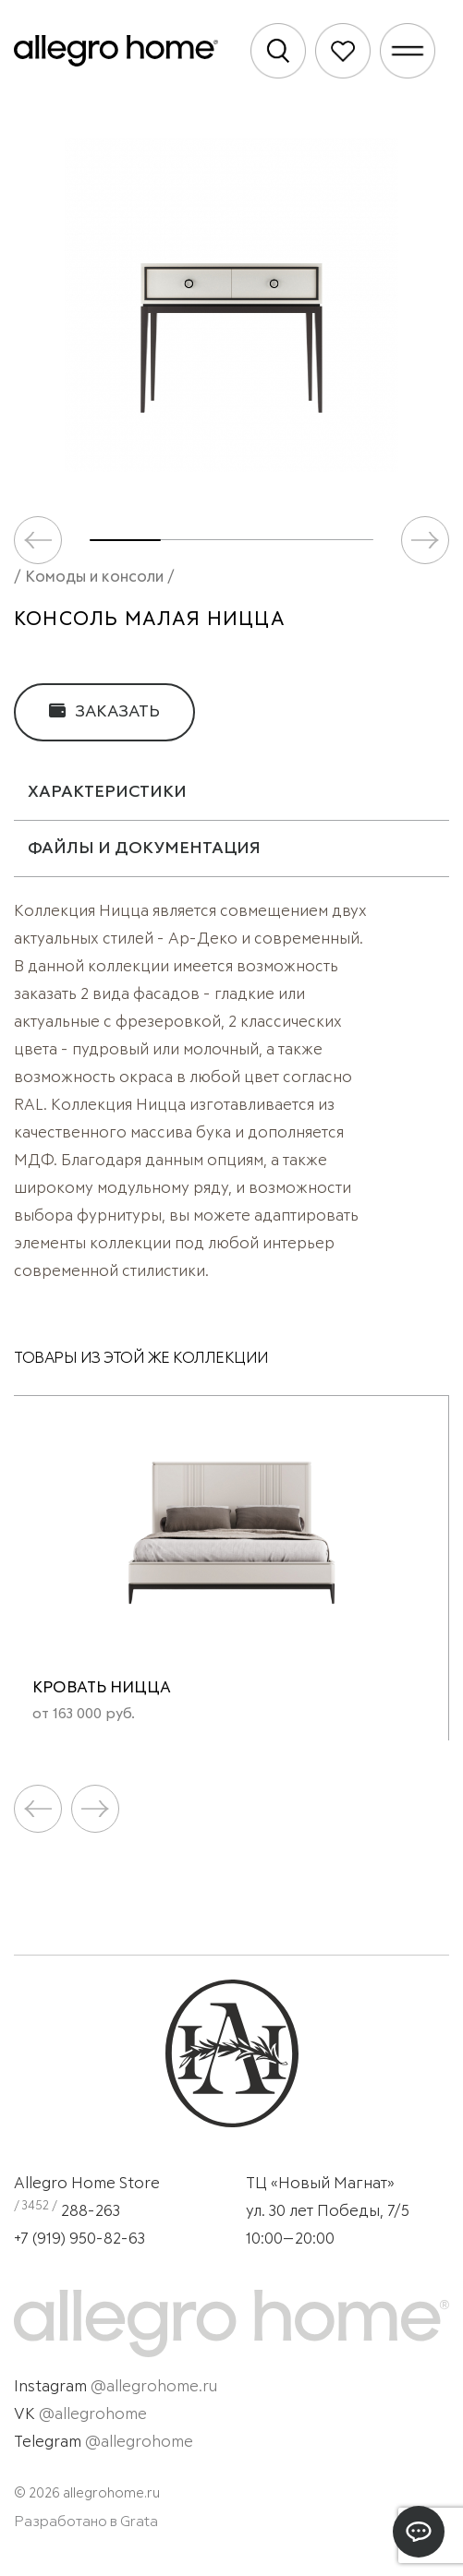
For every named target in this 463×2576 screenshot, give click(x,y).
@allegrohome (93, 2415)
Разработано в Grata (86, 2521)
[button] (425, 540)
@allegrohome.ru (154, 2387)
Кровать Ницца (101, 1688)
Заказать (104, 711)
